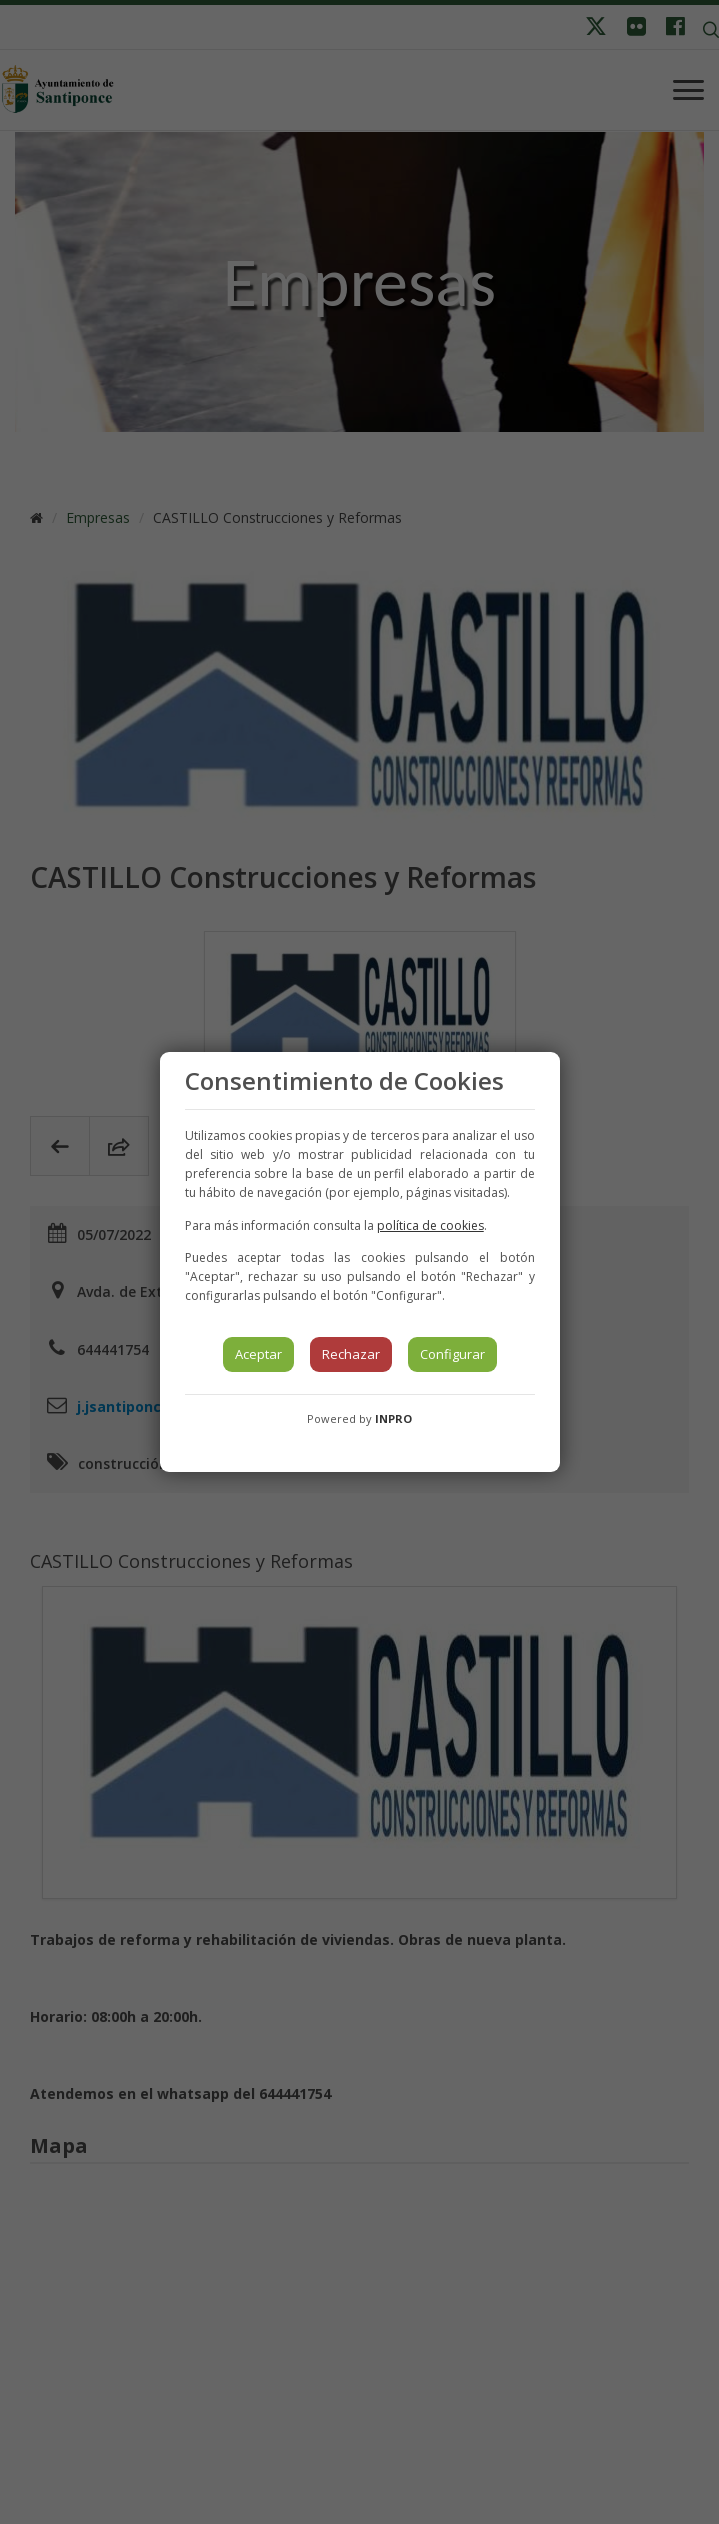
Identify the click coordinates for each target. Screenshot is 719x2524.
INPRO (393, 1418)
